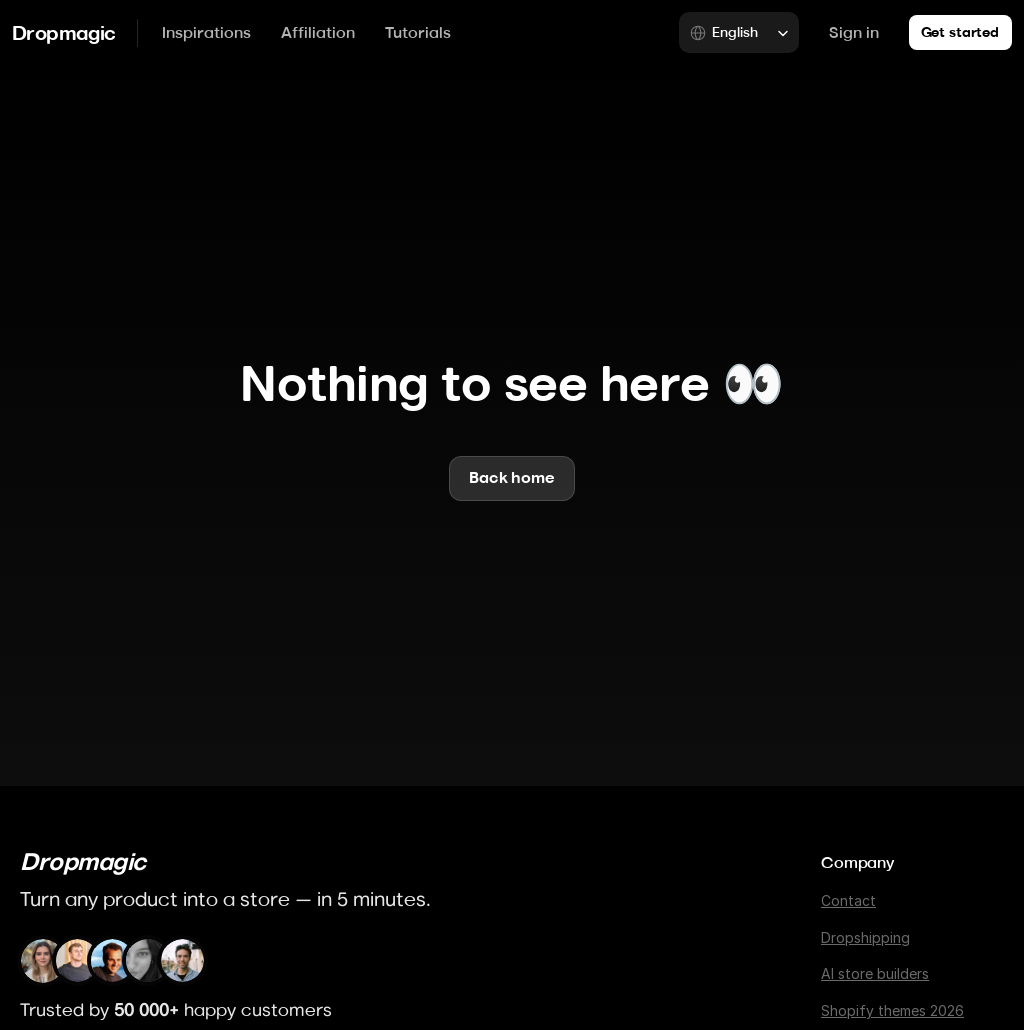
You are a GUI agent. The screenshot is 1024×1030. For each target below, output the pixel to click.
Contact (848, 900)
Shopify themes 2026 (892, 1010)
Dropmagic (64, 33)
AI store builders (875, 973)
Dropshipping (865, 937)
